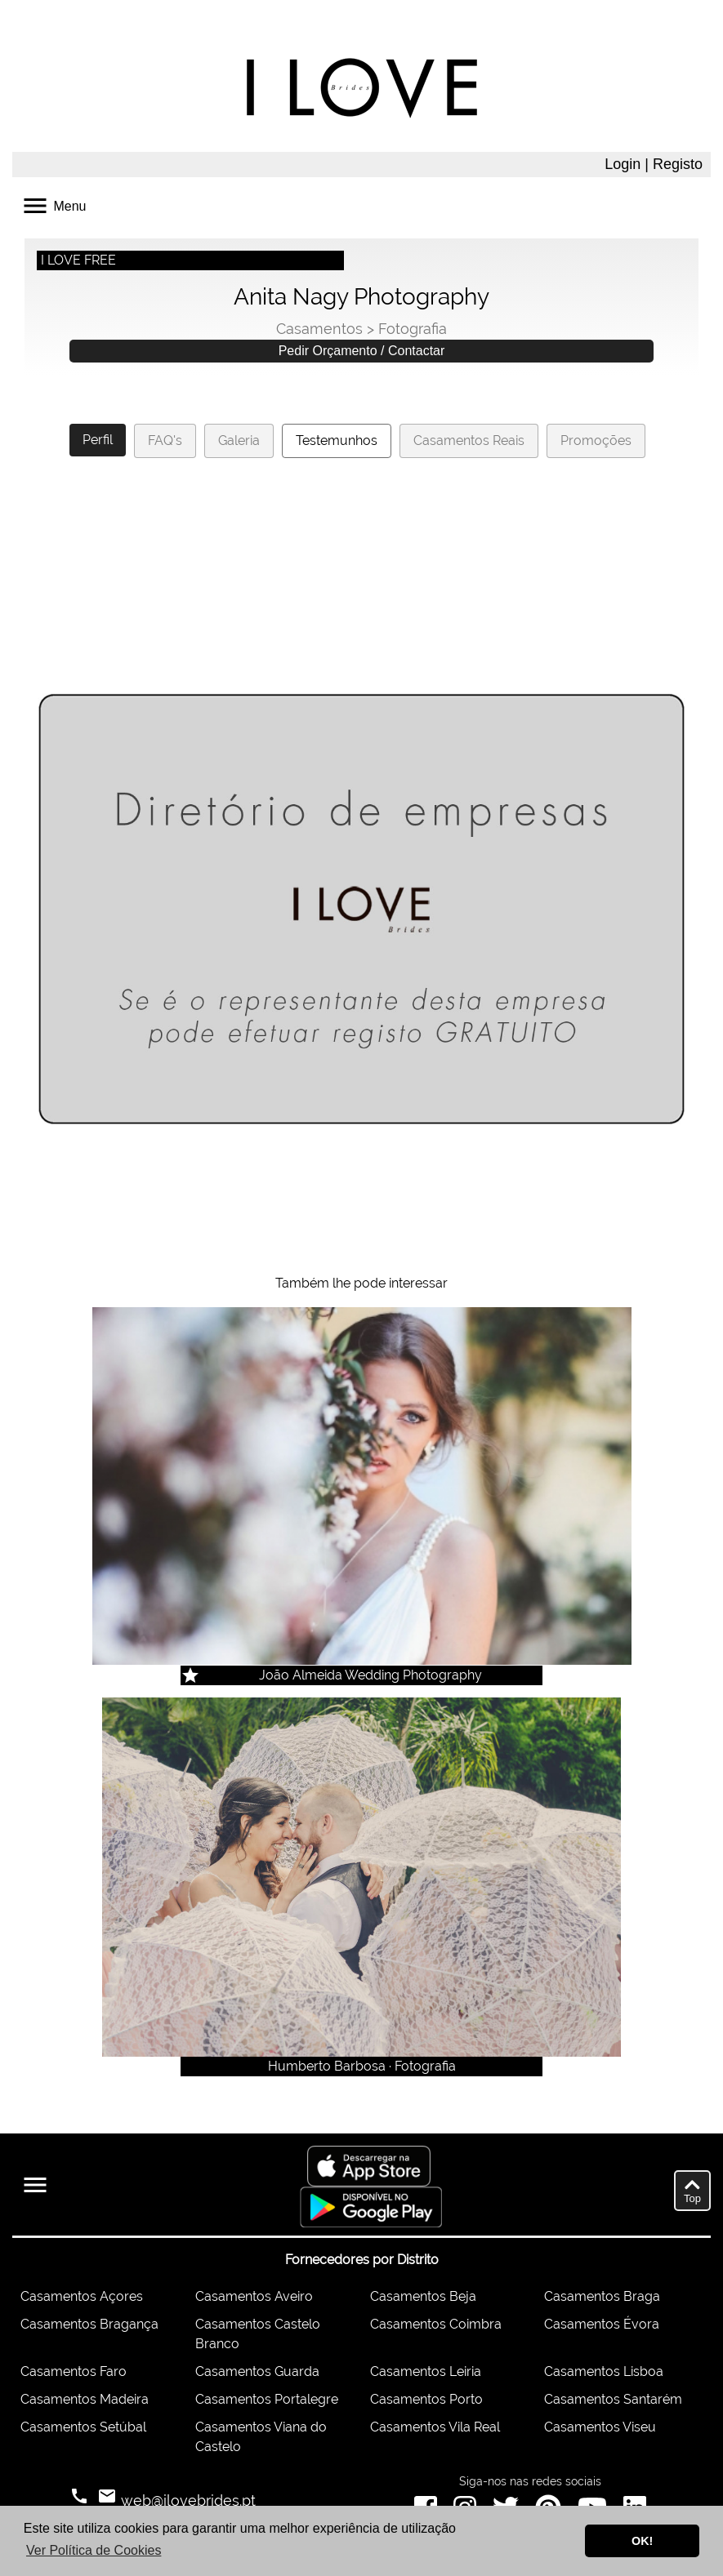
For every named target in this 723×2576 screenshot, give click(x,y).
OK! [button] (642, 2540)
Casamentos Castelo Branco (257, 2333)
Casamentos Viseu (600, 2427)
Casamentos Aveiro (254, 2296)
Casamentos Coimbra (436, 2324)
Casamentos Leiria (425, 2371)
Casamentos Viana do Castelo (261, 2436)
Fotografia (412, 328)
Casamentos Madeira (84, 2399)
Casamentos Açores (81, 2296)
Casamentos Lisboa (603, 2371)
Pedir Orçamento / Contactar (362, 351)
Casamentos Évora (601, 2324)
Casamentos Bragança (89, 2324)
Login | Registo (654, 164)
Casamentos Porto (426, 2399)
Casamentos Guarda (257, 2371)
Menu (53, 204)
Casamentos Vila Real (435, 2427)
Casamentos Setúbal (83, 2427)
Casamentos (319, 328)
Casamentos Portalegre (266, 2399)
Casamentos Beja (423, 2296)
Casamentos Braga (602, 2296)
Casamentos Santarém (613, 2399)
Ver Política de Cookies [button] (93, 2550)
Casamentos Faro (73, 2371)
